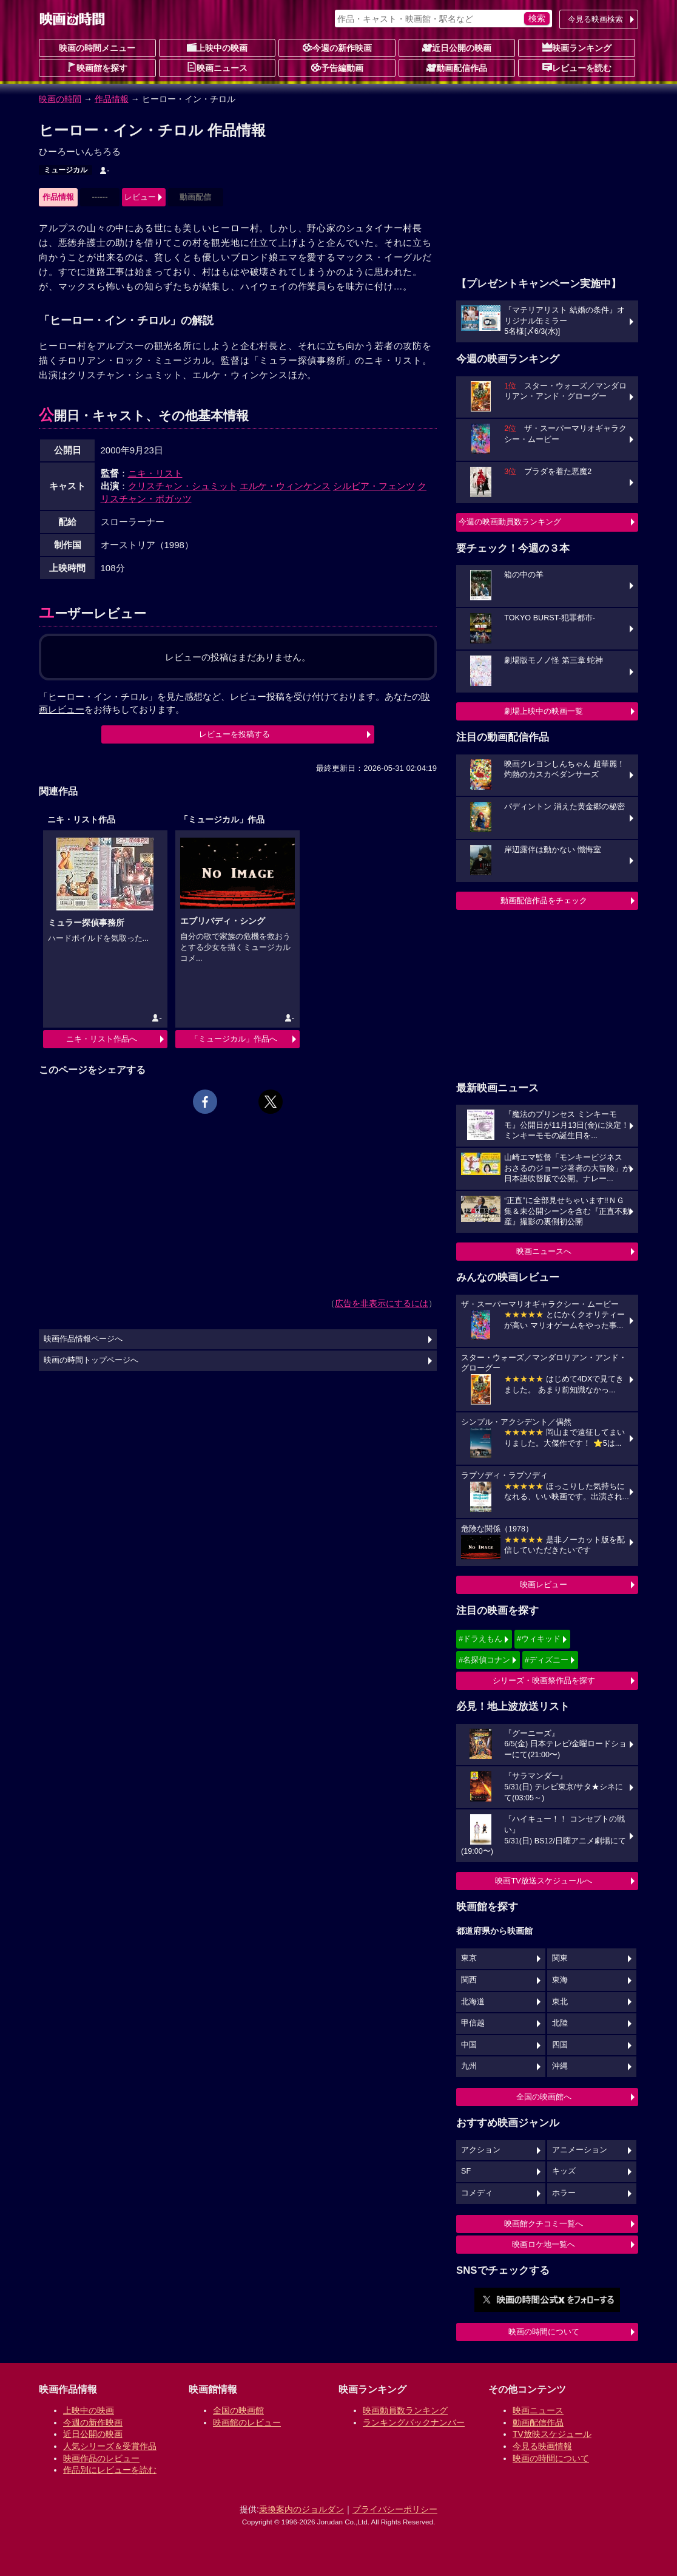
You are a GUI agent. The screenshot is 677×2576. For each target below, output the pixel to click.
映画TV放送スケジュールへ (543, 1880)
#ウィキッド (539, 1638)
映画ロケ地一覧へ (543, 2244)
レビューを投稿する (234, 734)
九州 (469, 2066)
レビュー (140, 197)
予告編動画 (337, 67)
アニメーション (579, 2150)
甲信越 (473, 2023)
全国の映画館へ (543, 2096)
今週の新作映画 (337, 47)
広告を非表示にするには (381, 1303)
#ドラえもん (480, 1638)
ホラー (564, 2193)
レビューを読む (576, 67)
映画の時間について (543, 2331)
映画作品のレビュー (101, 2458)
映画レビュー (543, 1584)
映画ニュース (217, 67)
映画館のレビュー (247, 2422)
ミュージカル (65, 170)
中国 (469, 2045)
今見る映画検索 (595, 19)
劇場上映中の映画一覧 (543, 711)
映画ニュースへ (543, 1251)
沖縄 (560, 2066)
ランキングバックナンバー (414, 2422)
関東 (560, 1958)
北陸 (560, 2023)
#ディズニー (546, 1659)
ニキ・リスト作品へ (101, 1038)
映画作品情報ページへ (83, 1339)
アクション (480, 2150)
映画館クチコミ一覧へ (543, 2223)
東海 (560, 1980)
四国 (560, 2045)
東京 (469, 1958)
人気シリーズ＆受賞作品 (110, 2446)
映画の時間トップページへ (91, 1360)
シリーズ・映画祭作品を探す (544, 1680)
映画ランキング (576, 47)
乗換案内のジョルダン (301, 2509)
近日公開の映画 (456, 47)
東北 (560, 2002)
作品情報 (112, 99)
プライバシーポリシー (394, 2509)
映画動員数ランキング (405, 2410)
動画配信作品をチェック (543, 900)
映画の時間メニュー (97, 48)
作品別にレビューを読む (110, 2470)
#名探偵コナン (484, 1659)
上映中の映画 (217, 47)
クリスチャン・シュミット (182, 486)
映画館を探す (97, 67)
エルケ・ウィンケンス (285, 486)
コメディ (477, 2193)
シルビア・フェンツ (374, 486)
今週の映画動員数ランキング (510, 521)
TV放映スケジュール (552, 2434)
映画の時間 (60, 99)
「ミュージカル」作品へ (233, 1038)
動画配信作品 (456, 67)
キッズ (564, 2171)
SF (466, 2171)
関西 (469, 1980)
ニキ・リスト (155, 473)
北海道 (473, 2002)
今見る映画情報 (542, 2446)
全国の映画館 (238, 2410)
